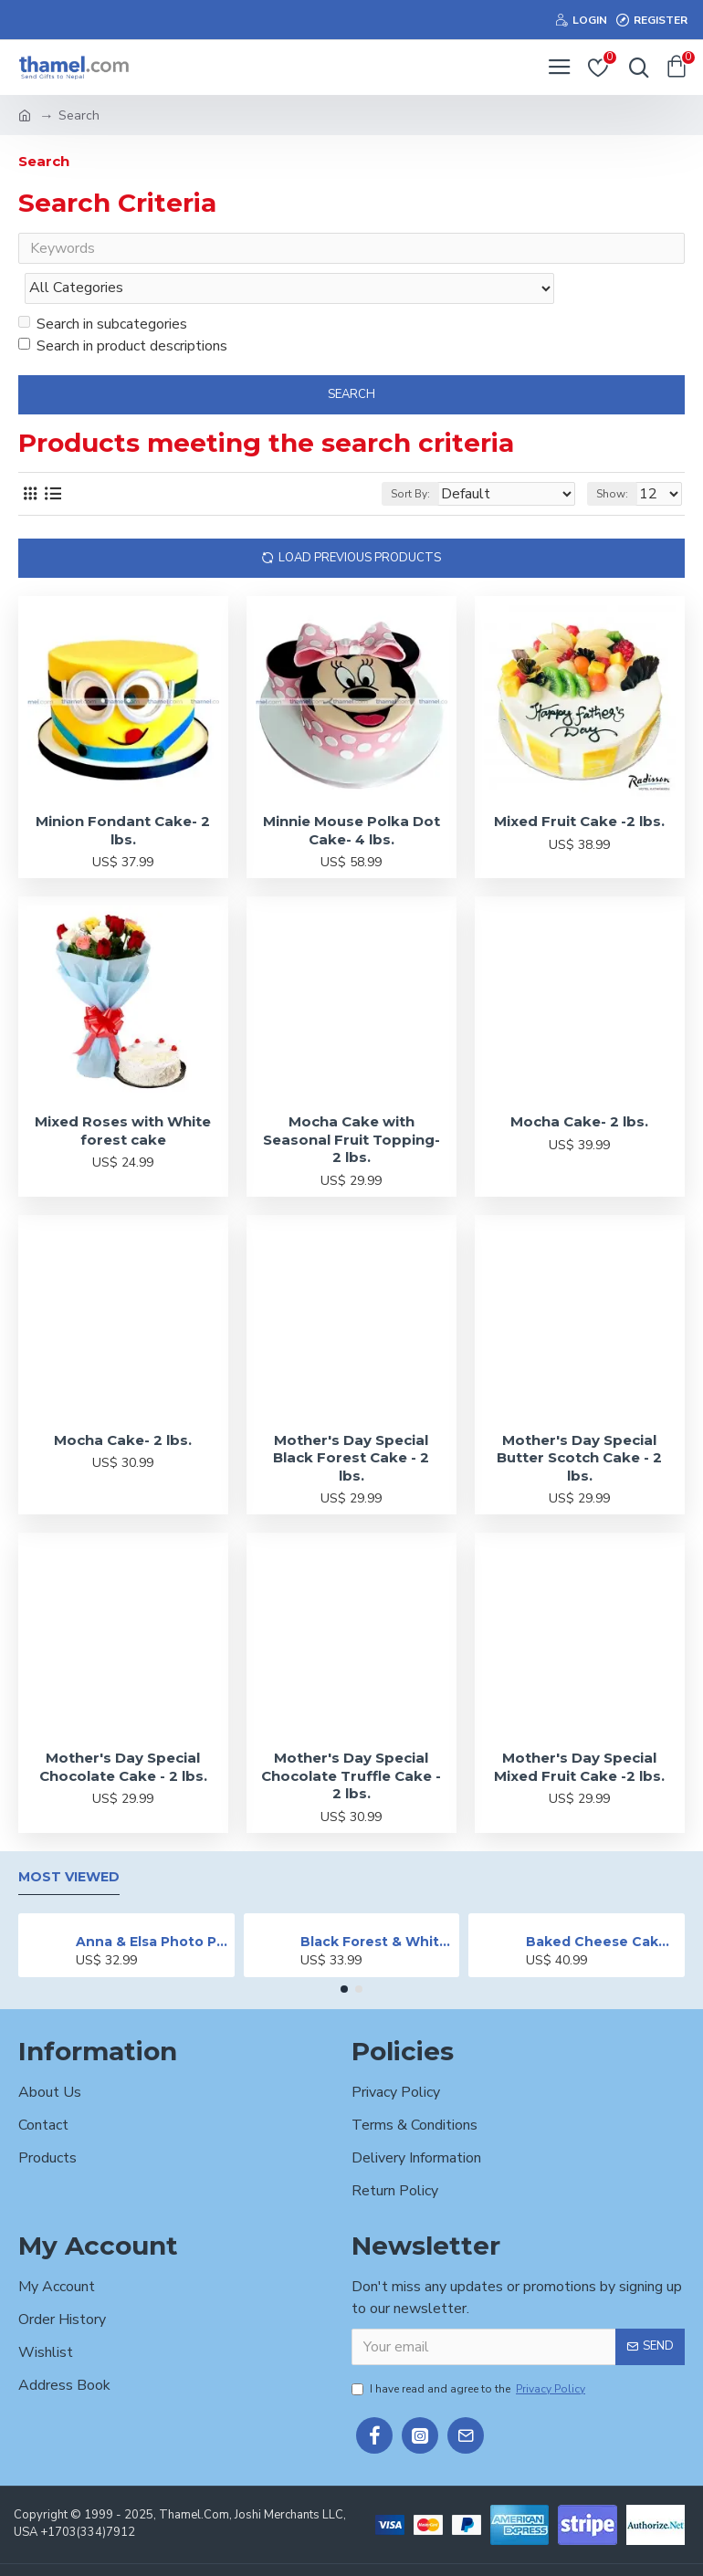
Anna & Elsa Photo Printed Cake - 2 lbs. (152, 1905)
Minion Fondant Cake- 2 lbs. (123, 794)
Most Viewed (69, 1840)
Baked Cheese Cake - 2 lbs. (602, 1905)
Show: (612, 457)
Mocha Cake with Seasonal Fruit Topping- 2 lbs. (351, 1102)
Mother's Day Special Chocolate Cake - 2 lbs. (123, 1730)
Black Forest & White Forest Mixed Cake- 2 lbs (376, 1905)
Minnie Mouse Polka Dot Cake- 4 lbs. (351, 794)
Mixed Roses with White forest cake (123, 1094)
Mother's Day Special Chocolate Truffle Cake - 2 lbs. (351, 1738)
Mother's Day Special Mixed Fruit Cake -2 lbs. (579, 1730)
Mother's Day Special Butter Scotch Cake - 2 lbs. (579, 1421)
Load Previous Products (359, 521)
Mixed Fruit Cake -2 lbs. (579, 784)
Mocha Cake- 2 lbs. (579, 1085)
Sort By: (410, 457)
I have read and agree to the (470, 2351)
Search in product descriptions (122, 309)
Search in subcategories (102, 287)
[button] (344, 1952)
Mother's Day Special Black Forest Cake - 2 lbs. (351, 1421)
